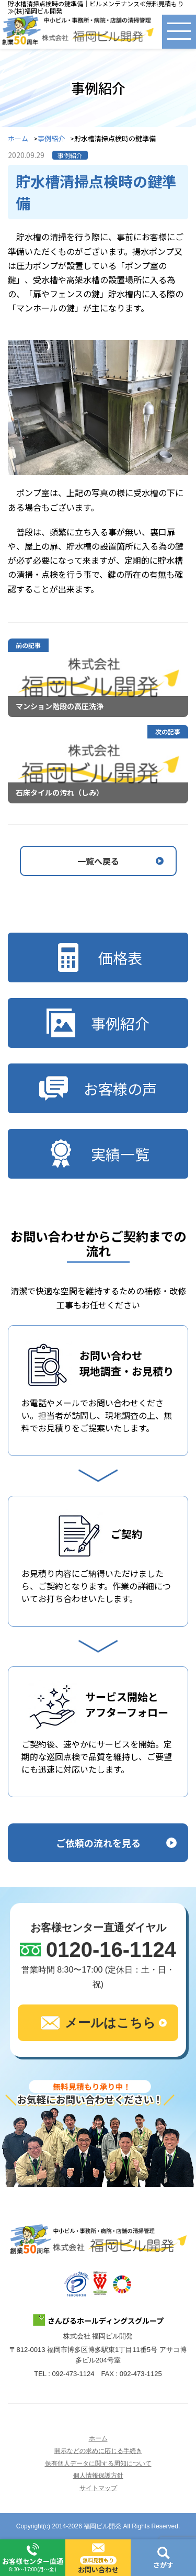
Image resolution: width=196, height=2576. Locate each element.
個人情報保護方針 (98, 2475)
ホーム (18, 139)
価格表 (98, 957)
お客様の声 (98, 1088)
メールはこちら (98, 2022)
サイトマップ (98, 2488)
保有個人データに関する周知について (98, 2463)
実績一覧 (98, 1153)
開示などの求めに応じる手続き (98, 2451)
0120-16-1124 (111, 1949)
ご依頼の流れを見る (98, 1843)
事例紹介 (51, 139)
